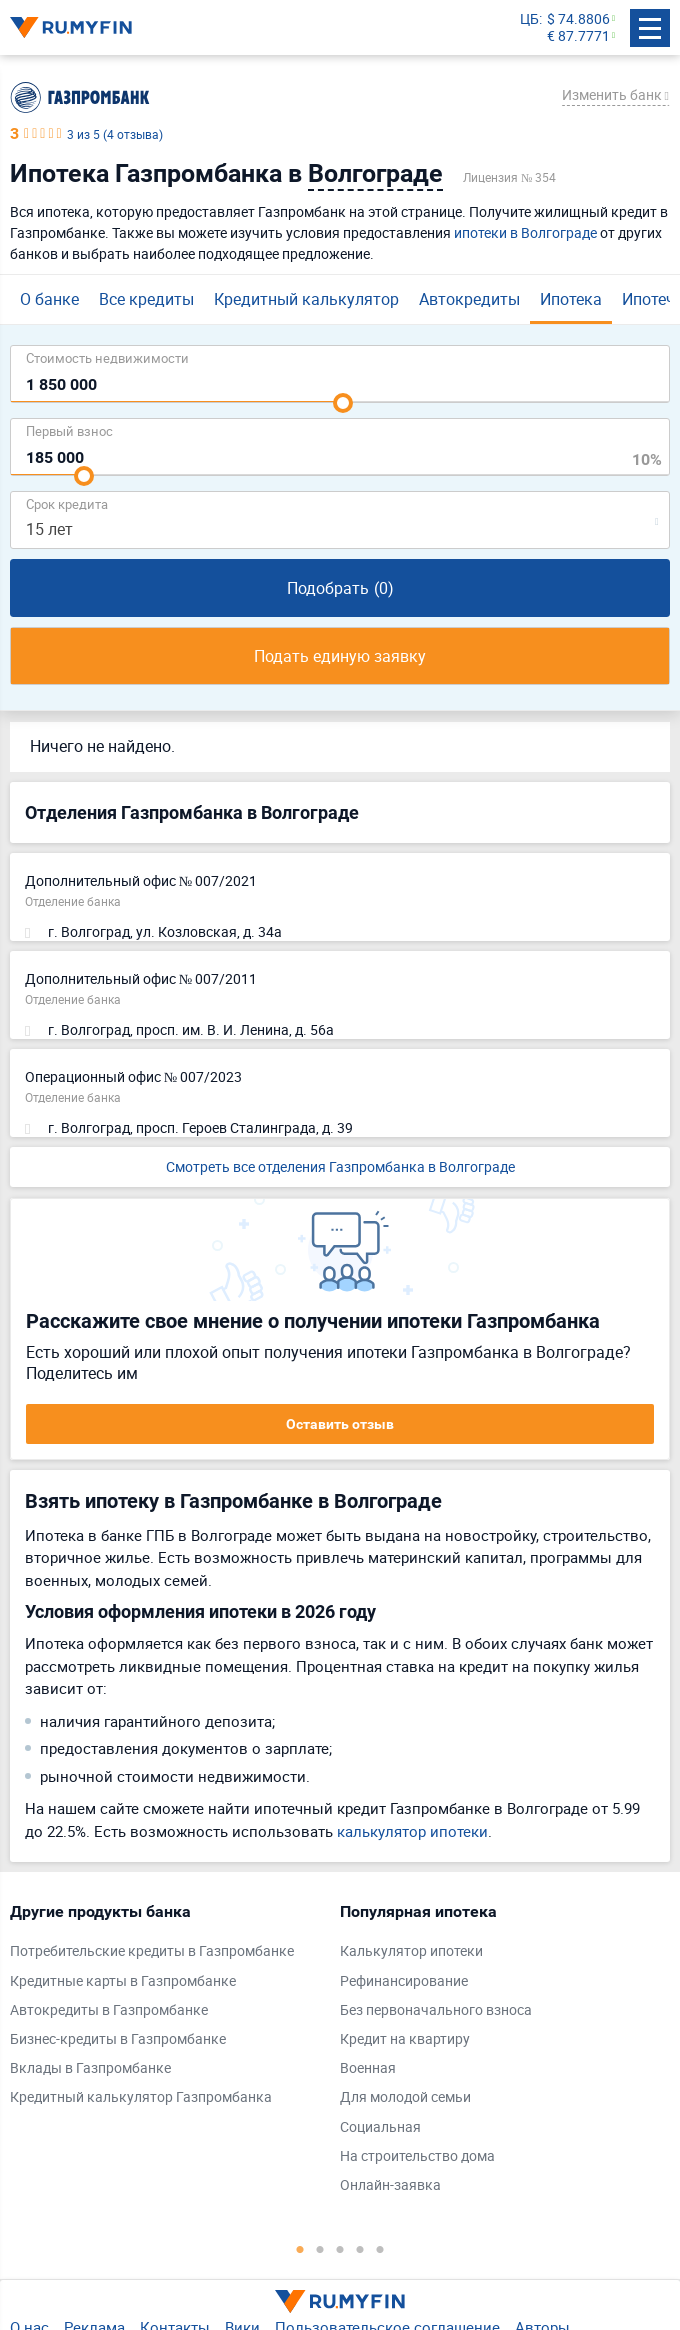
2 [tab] (320, 2249)
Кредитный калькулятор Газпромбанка (141, 2097)
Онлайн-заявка (390, 2185)
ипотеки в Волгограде (525, 232)
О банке (49, 299)
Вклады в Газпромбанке (90, 2068)
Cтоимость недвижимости (107, 357)
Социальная (380, 2127)
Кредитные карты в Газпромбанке (123, 1981)
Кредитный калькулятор (306, 299)
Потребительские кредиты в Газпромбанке (152, 1951)
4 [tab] (360, 2249)
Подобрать (340, 588)
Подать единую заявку (340, 656)
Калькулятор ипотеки (411, 1951)
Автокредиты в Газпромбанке (109, 2010)
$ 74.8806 (578, 19)
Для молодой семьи (405, 2097)
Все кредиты (146, 299)
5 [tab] (380, 2249)
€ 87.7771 (578, 36)
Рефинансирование (404, 1981)
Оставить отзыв (340, 1424)
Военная (368, 2068)
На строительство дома (417, 2156)
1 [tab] (300, 2249)
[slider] (343, 403)
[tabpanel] (165, 2009)
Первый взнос (69, 430)
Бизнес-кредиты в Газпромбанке (118, 2039)
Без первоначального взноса (436, 2010)
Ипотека (571, 299)
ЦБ (529, 19)
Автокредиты (469, 299)
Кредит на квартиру (405, 2039)
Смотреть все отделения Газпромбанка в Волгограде (340, 1166)
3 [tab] (340, 2249)
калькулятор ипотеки (412, 1831)
